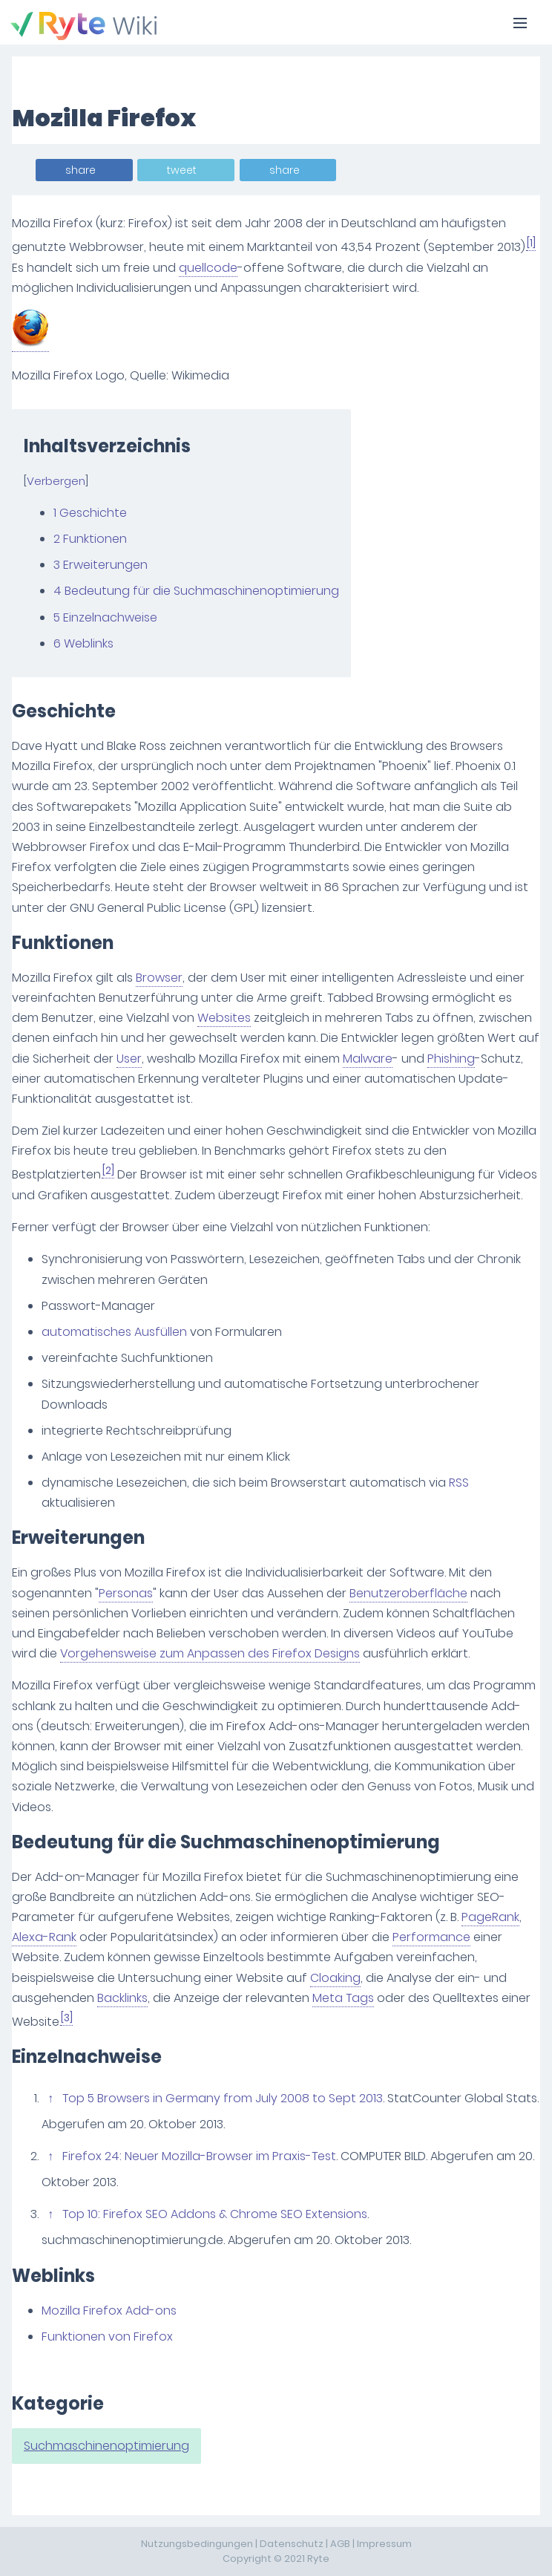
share (80, 170)
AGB (340, 2544)
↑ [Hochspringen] (50, 2098)
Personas (126, 1593)
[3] (67, 2018)
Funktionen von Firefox (107, 2336)
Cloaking (335, 1977)
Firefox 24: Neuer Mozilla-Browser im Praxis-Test (199, 2156)
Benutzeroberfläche (408, 1593)
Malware (367, 1058)
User (129, 1058)
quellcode (208, 267)
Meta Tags (343, 1997)
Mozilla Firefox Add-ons (109, 2310)
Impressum (384, 2544)
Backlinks (122, 1997)
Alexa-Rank (44, 1937)
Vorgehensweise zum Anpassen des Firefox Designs (210, 1653)
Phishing (451, 1058)
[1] (531, 243)
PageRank (490, 1917)
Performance (431, 1937)
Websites (224, 1017)
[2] (108, 1171)
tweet (182, 170)
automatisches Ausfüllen (114, 1331)
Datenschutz (291, 2544)
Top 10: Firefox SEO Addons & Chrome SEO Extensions (214, 2214)
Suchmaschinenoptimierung (106, 2445)
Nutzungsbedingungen (197, 2544)
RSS (459, 1482)
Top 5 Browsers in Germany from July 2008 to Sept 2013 (222, 2098)
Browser (159, 977)
